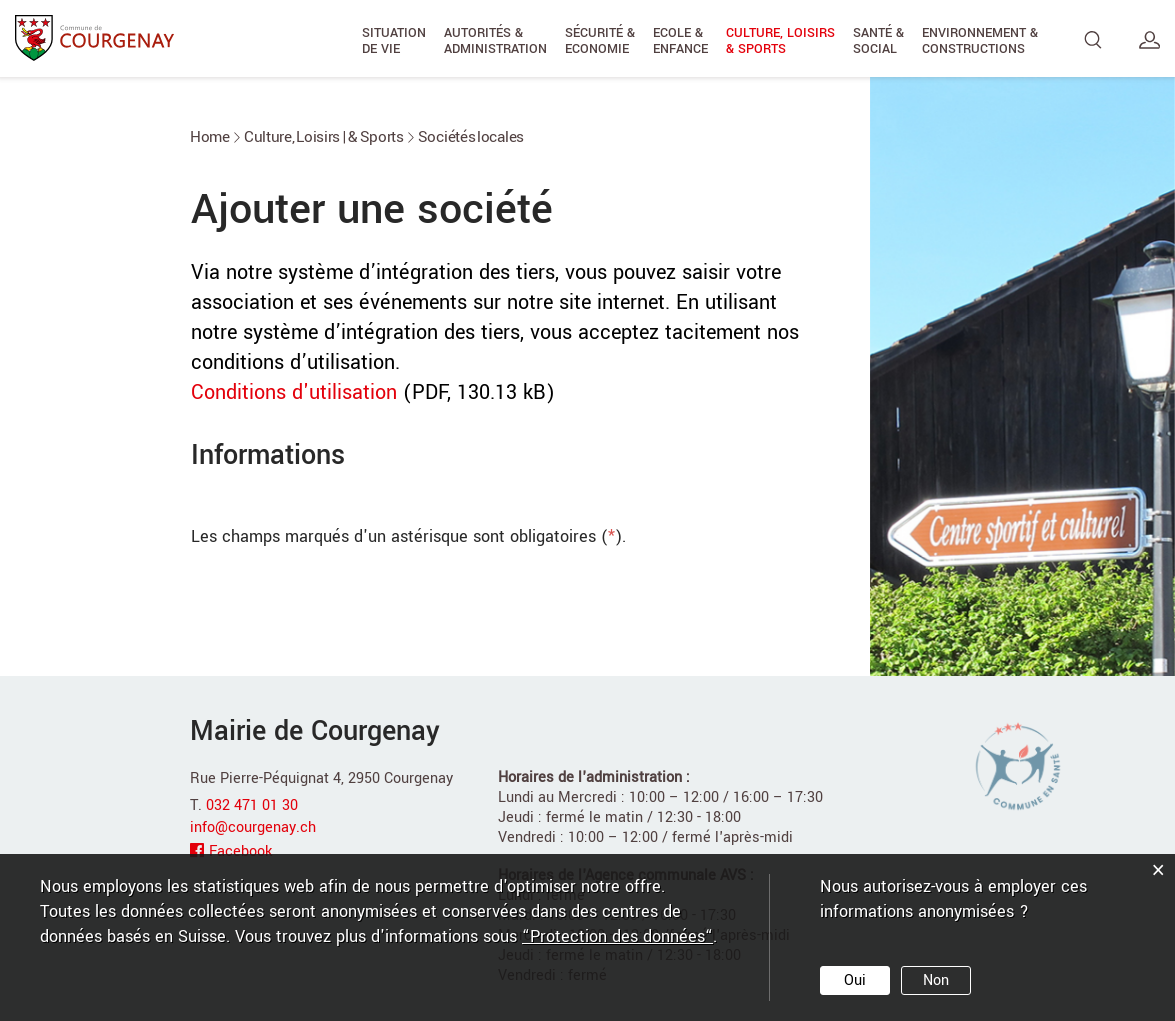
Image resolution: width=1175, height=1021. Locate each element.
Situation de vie (394, 41)
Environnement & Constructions (980, 41)
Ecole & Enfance (680, 41)
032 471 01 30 (252, 805)
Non (936, 980)
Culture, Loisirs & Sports (780, 41)
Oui (855, 980)
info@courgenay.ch (253, 827)
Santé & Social (878, 41)
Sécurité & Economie (600, 41)
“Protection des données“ (617, 936)
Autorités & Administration (495, 41)
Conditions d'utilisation (294, 392)
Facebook (240, 851)
